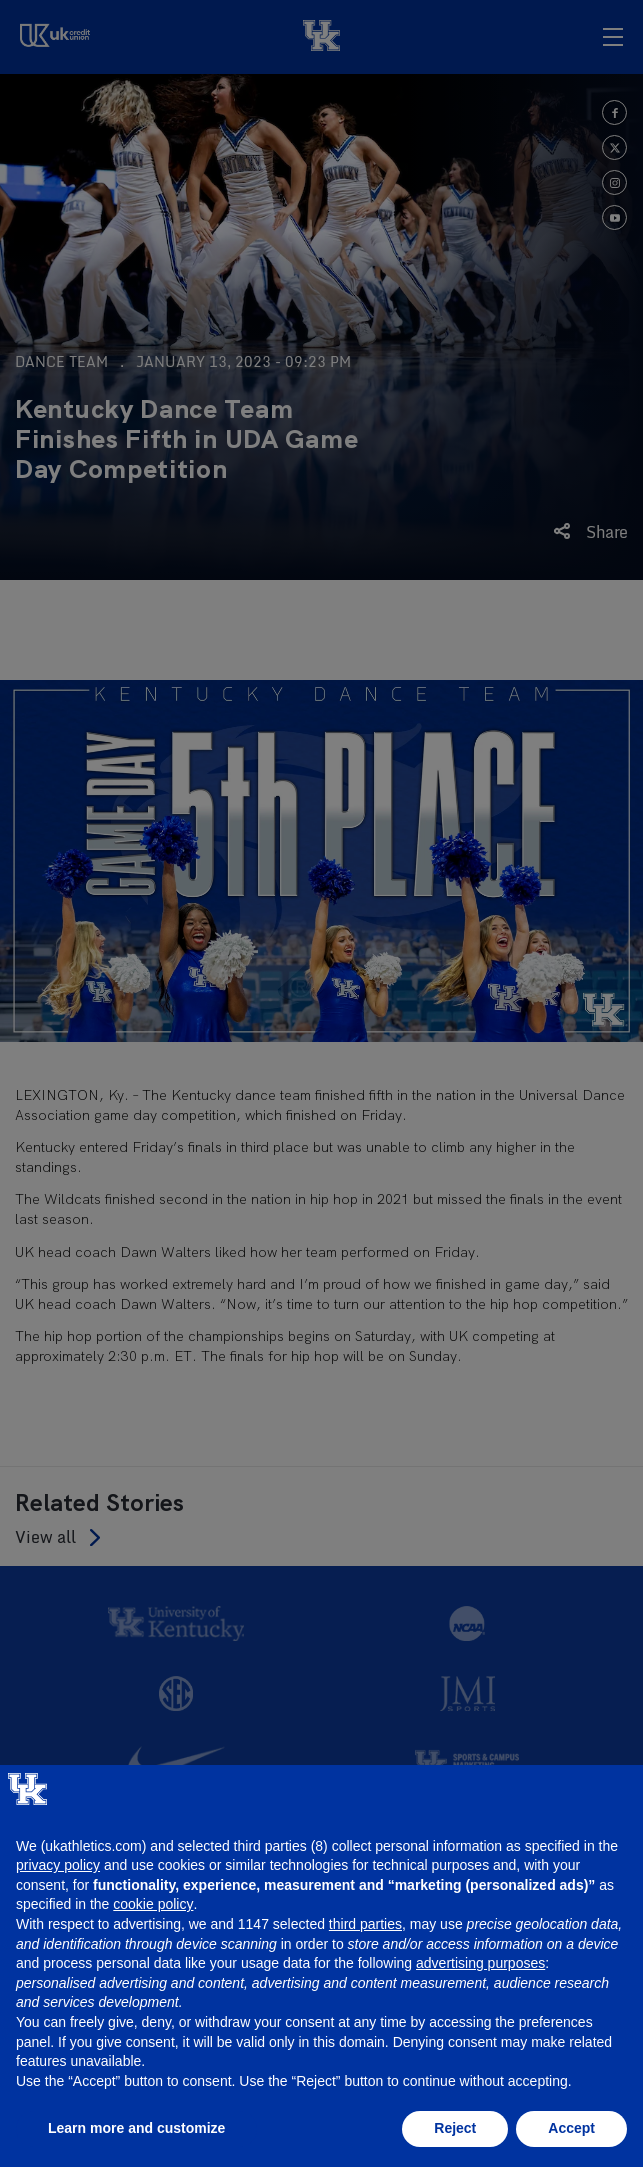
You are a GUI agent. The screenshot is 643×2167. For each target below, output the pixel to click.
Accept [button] (571, 2128)
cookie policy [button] (153, 1904)
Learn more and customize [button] (136, 2128)
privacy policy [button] (58, 1865)
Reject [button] (455, 2128)
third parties (365, 1924)
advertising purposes (480, 1963)
